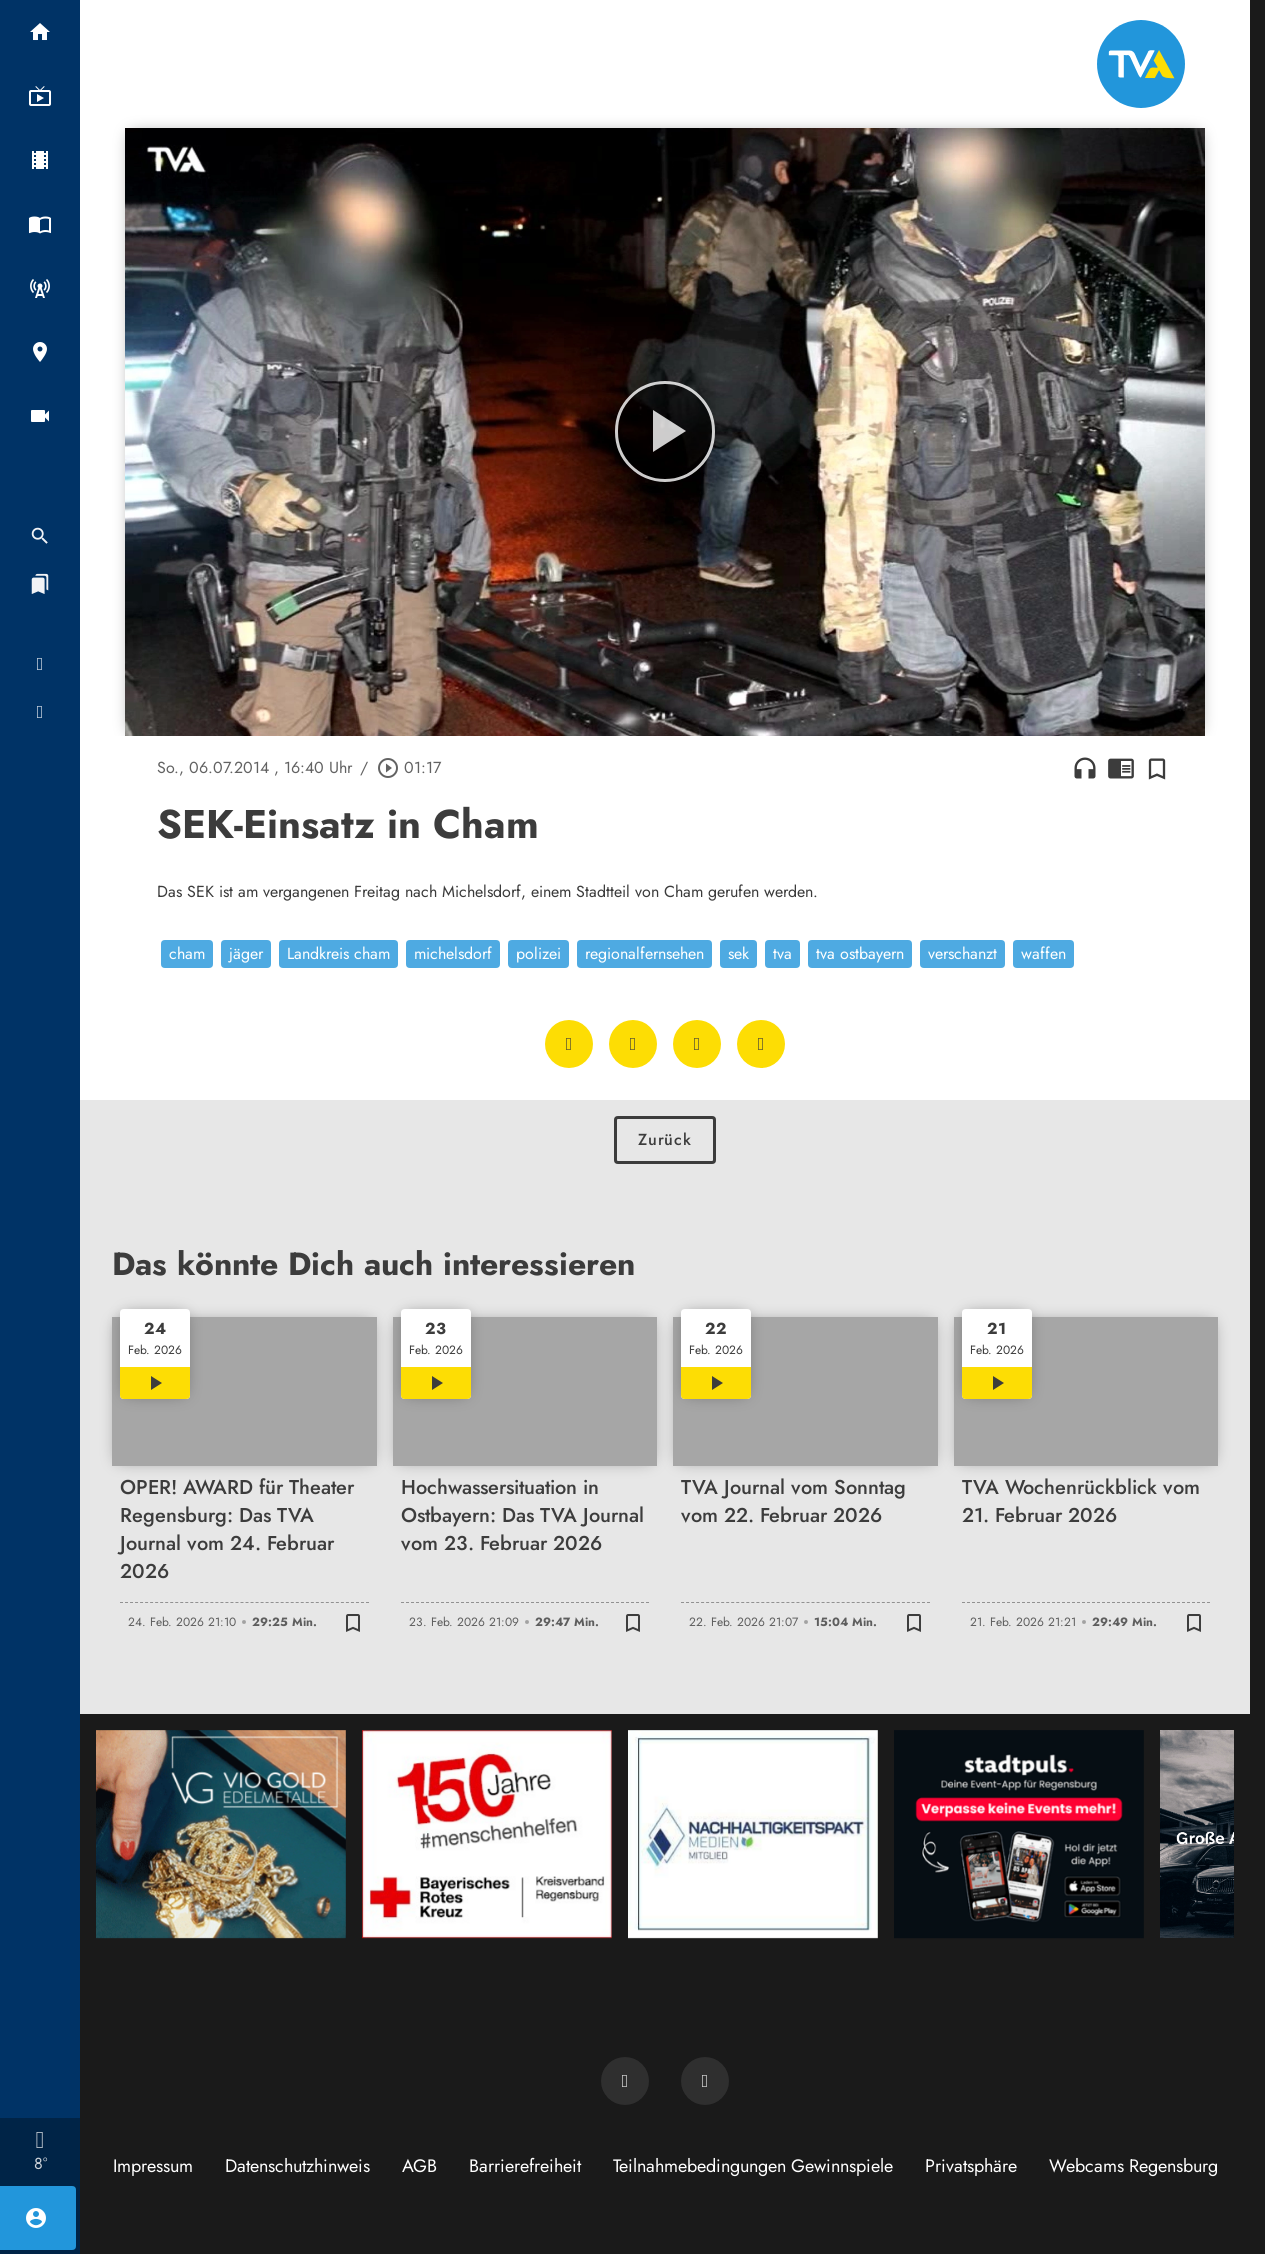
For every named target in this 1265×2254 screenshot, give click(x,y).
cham (187, 953)
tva (782, 953)
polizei (538, 953)
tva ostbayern (860, 953)
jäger (246, 953)
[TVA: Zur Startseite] (1141, 64)
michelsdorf (453, 953)
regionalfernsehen (644, 953)
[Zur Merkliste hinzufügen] (1157, 768)
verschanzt (962, 953)
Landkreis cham (338, 953)
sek (738, 953)
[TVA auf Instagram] (705, 2081)
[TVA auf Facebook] (625, 2081)
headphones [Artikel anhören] (1085, 768)
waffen (1043, 953)
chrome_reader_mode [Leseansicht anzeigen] (1121, 768)
